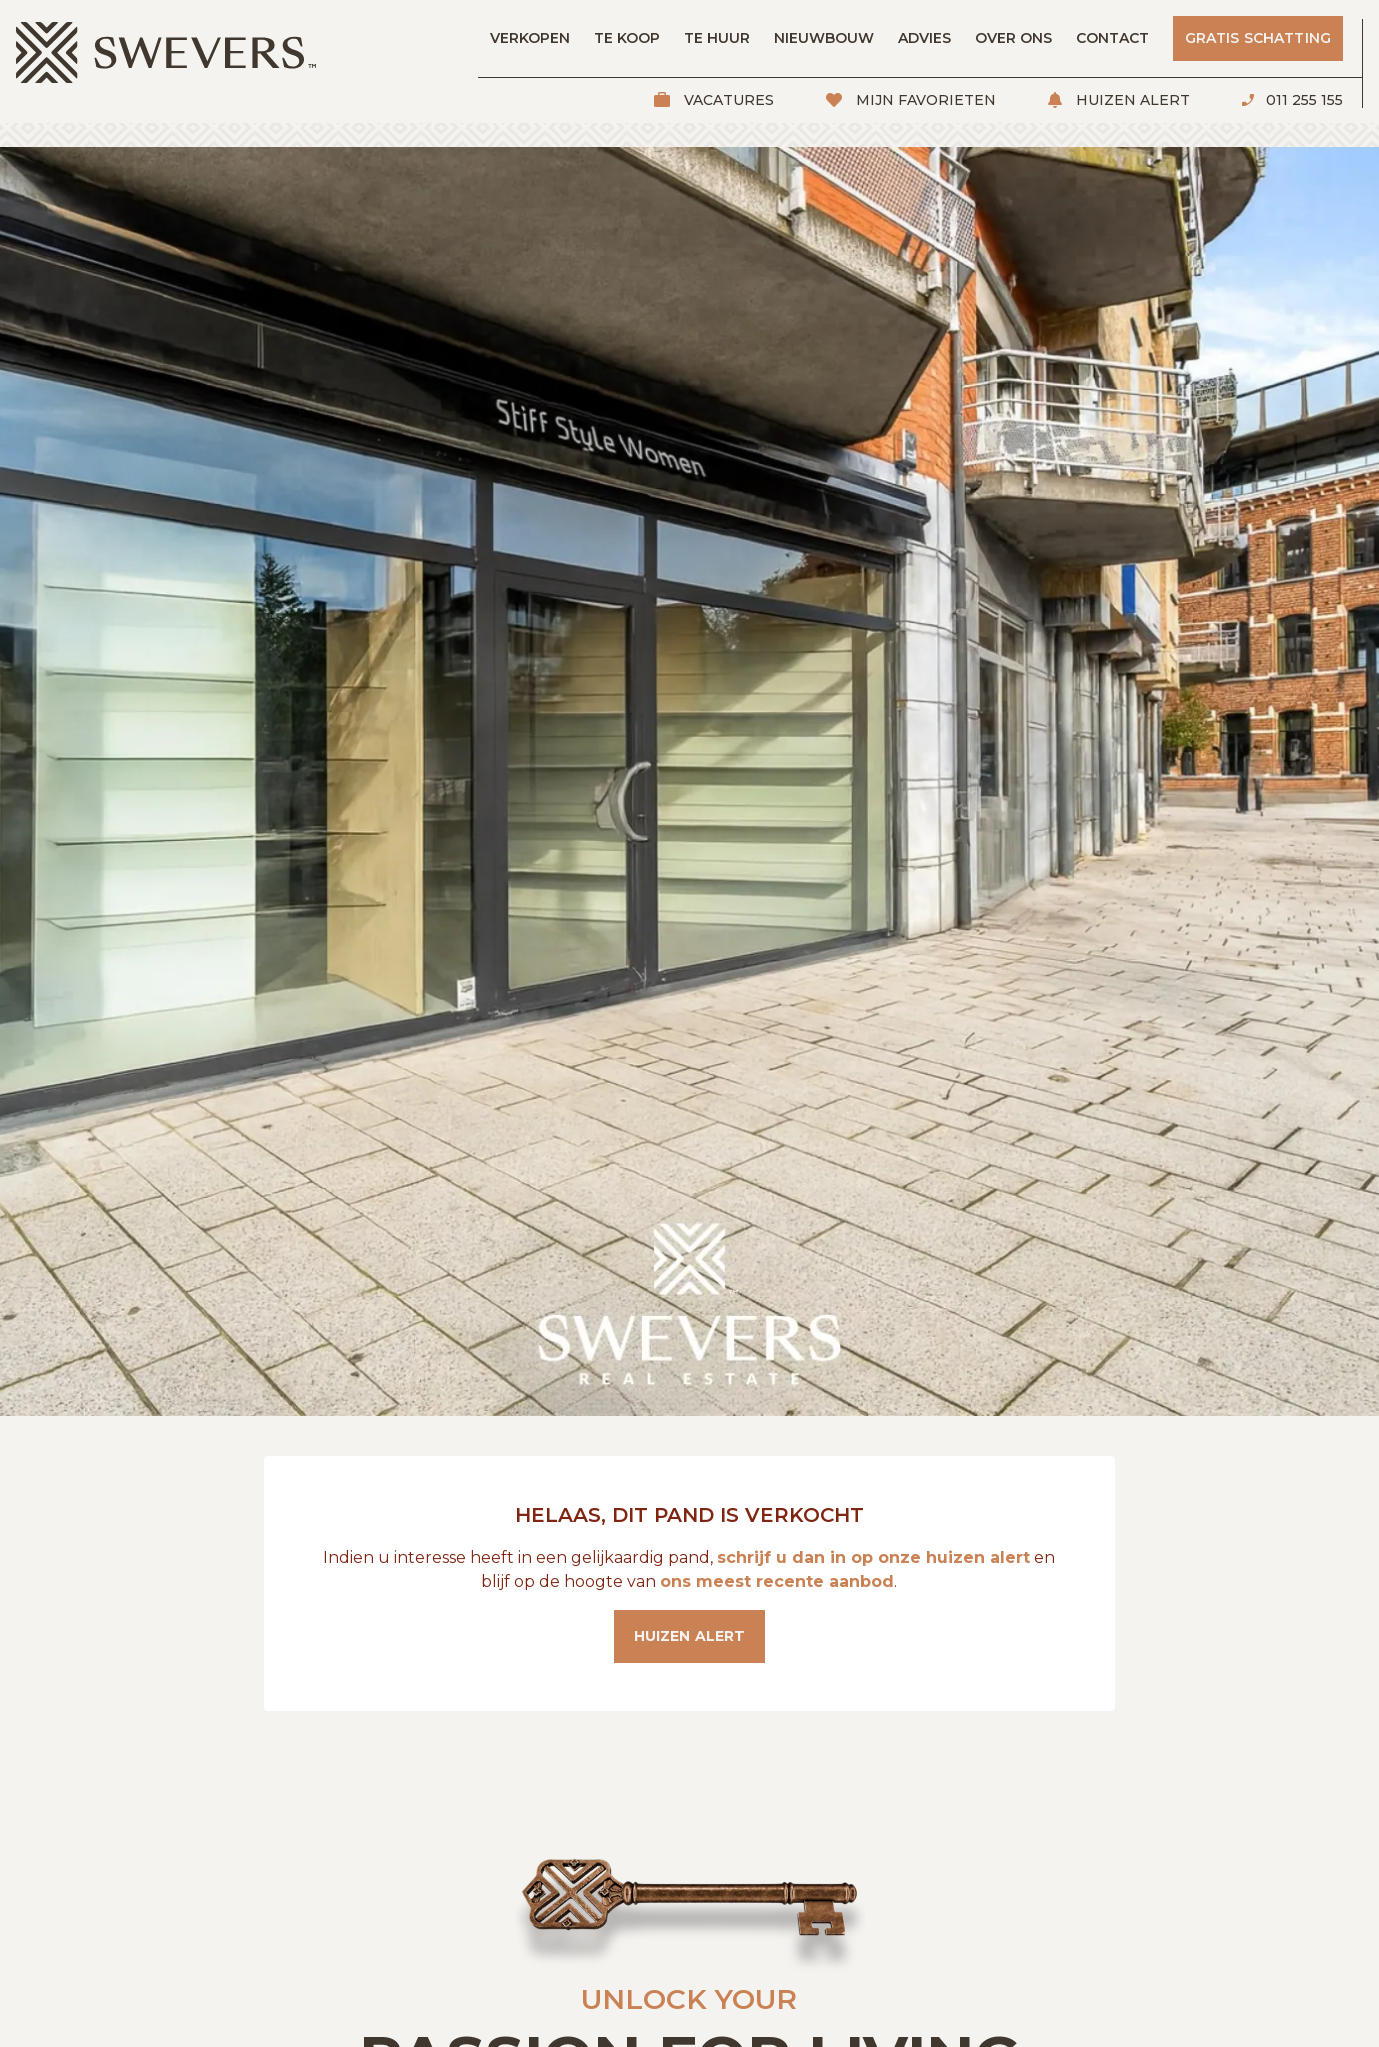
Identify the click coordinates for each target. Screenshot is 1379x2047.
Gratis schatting (1258, 38)
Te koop (627, 38)
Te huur (717, 38)
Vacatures (727, 100)
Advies (924, 38)
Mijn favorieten (924, 100)
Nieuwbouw (824, 38)
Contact (1112, 38)
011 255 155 (1302, 100)
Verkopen (530, 38)
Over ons (1013, 38)
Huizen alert (1131, 100)
